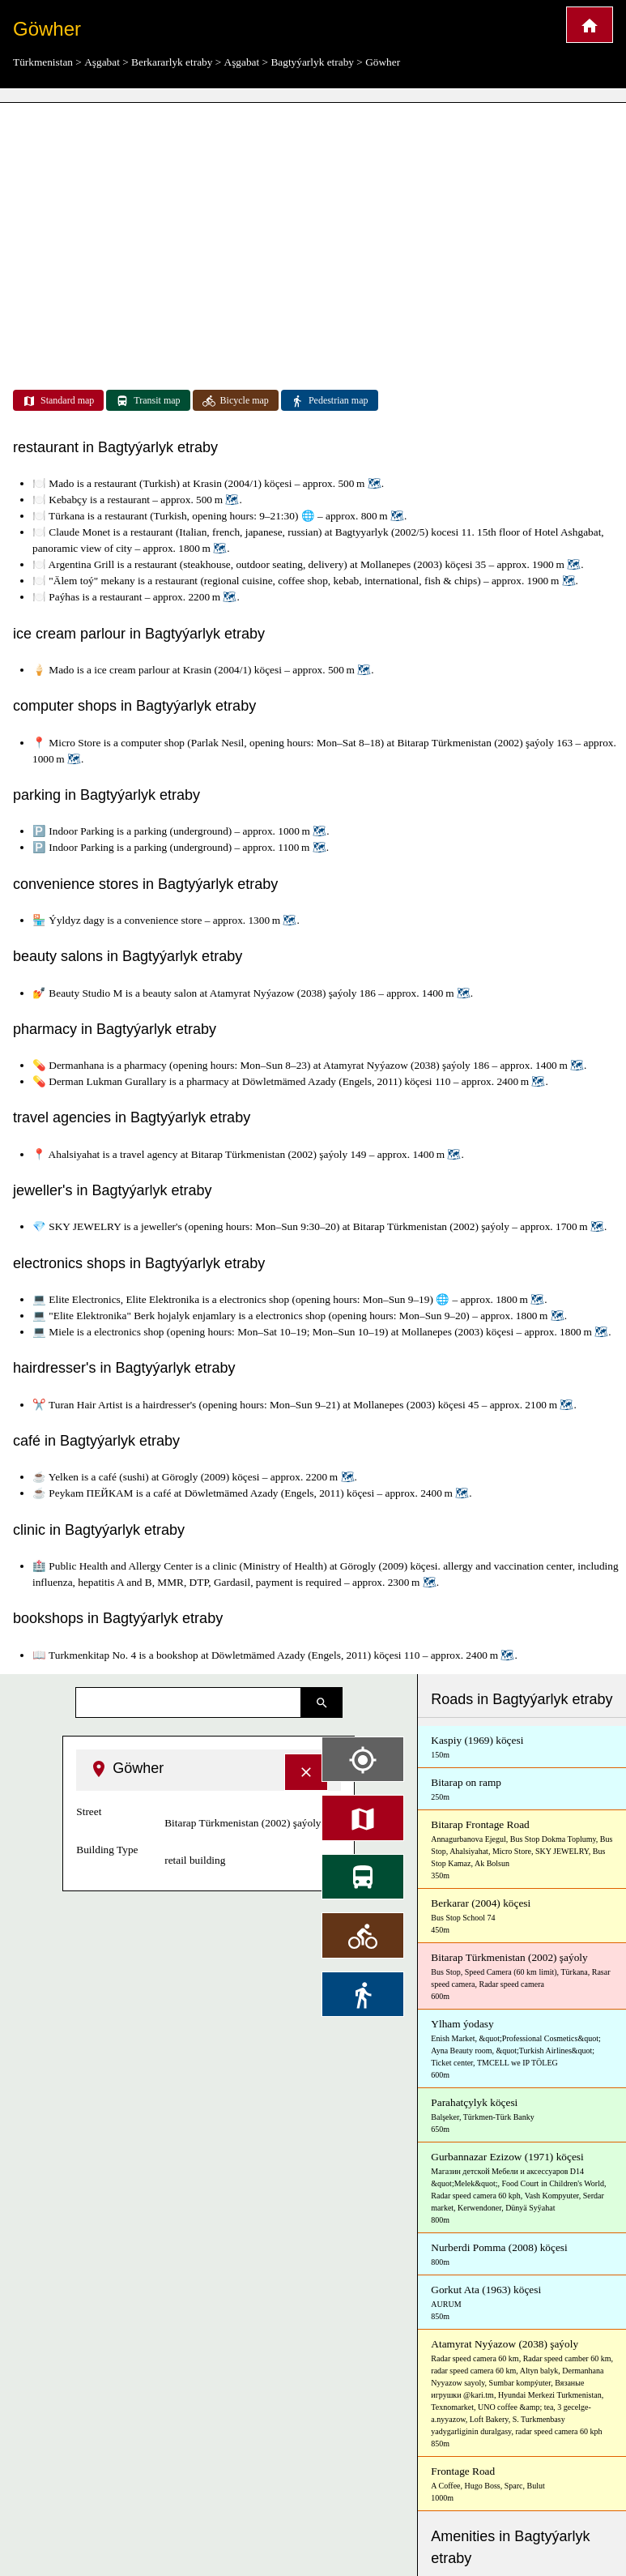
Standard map (58, 401)
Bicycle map (235, 401)
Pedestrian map (329, 401)
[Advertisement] (313, 226)
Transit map (148, 401)
